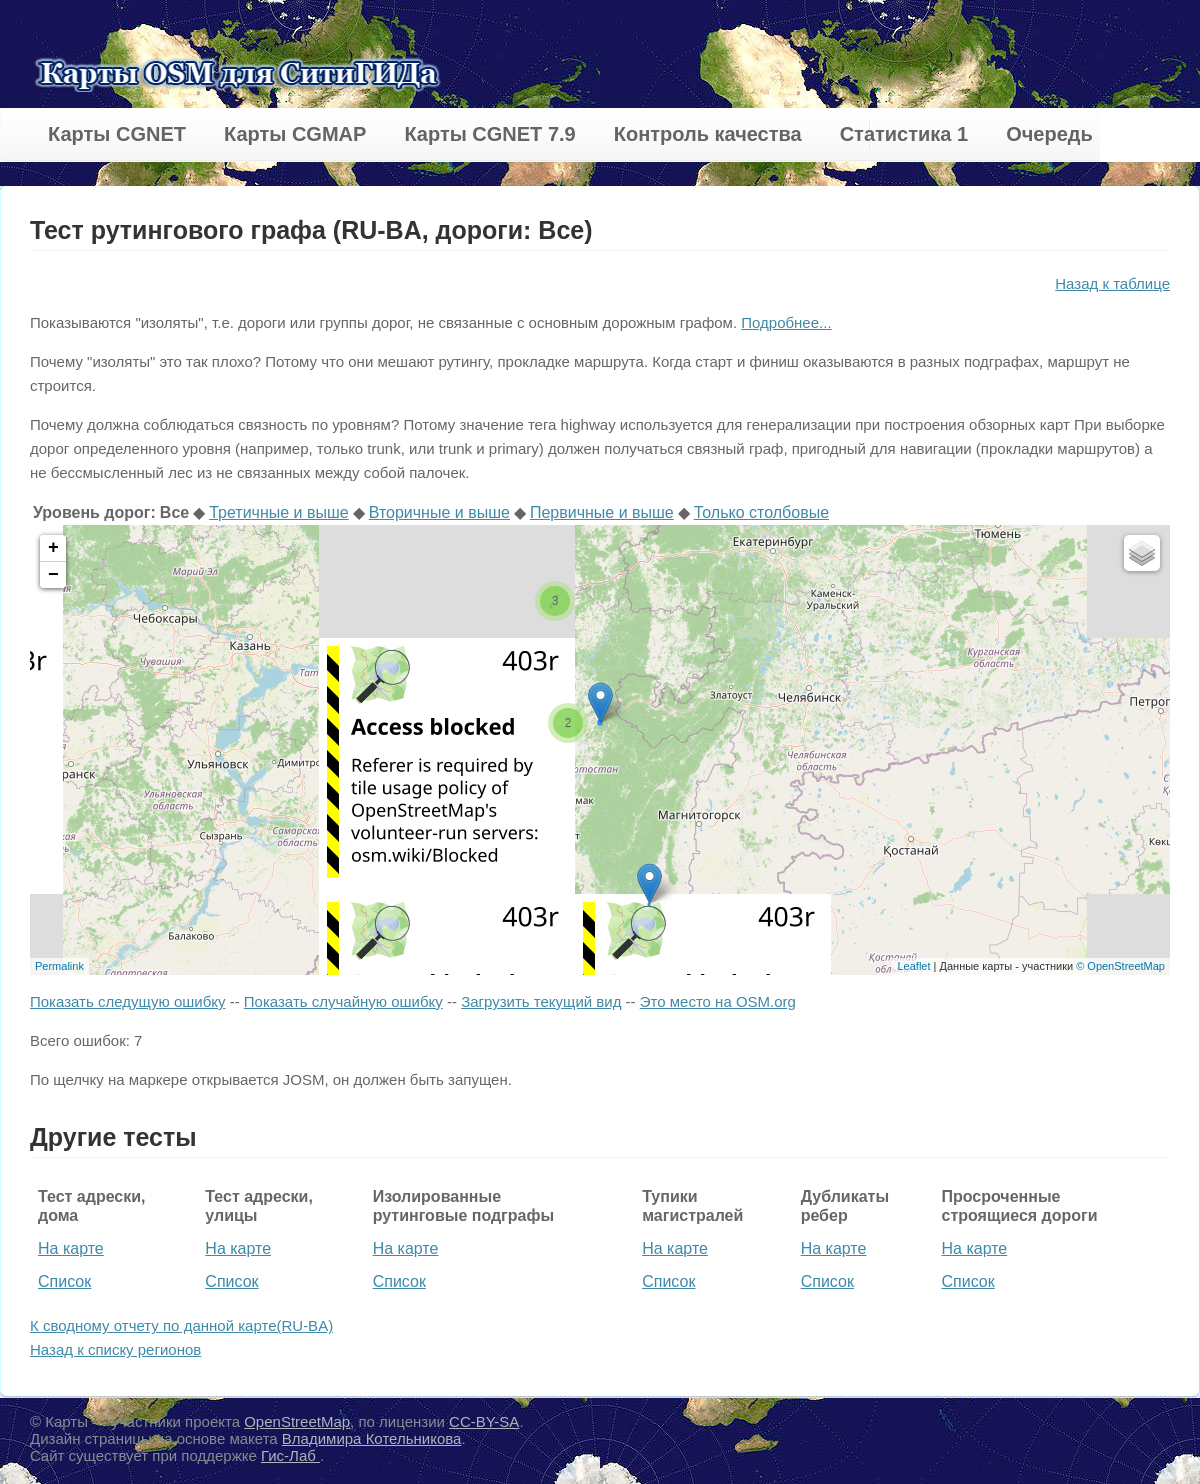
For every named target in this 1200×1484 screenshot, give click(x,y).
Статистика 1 (904, 134)
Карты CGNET (117, 134)
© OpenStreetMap (1120, 966)
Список (64, 1281)
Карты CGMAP (295, 134)
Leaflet (913, 966)
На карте (71, 1248)
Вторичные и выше (439, 512)
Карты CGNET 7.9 (489, 134)
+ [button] (53, 548)
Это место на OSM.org (718, 1001)
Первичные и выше (602, 512)
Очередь (1049, 134)
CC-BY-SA (484, 1421)
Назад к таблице (1112, 283)
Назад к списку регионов (115, 1349)
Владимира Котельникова (372, 1438)
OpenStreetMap (297, 1421)
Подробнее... (786, 322)
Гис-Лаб (290, 1455)
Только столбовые (761, 512)
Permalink (59, 966)
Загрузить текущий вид (541, 1001)
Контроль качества (708, 134)
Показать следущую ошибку (127, 1001)
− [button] (53, 575)
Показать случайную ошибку (343, 1001)
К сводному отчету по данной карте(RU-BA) (181, 1325)
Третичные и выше (279, 512)
